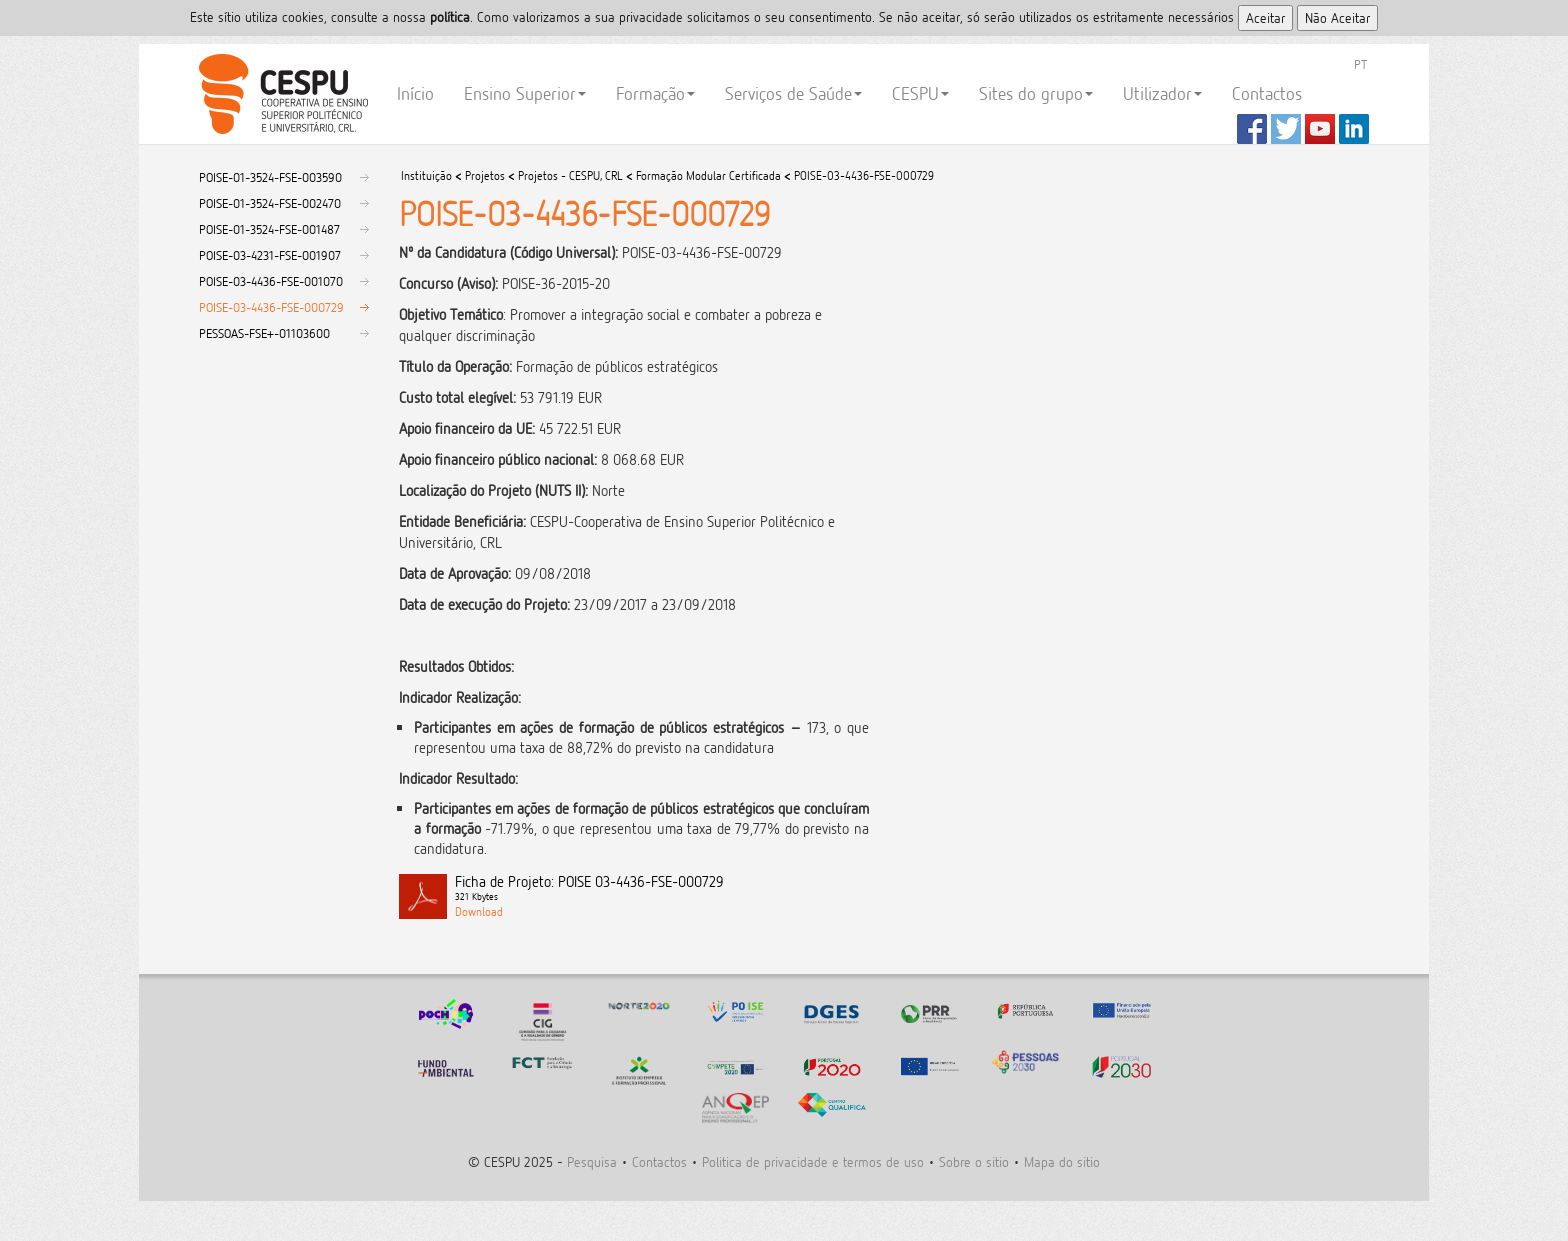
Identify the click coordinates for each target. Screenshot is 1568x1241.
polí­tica (450, 16)
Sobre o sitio (974, 1161)
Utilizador (1162, 93)
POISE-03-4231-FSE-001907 (270, 255)
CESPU (280, 94)
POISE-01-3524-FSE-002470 (270, 203)
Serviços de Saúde (793, 93)
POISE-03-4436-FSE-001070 (271, 281)
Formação (655, 93)
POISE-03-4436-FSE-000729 (271, 307)
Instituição (426, 175)
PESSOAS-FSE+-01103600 (264, 333)
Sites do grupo (1036, 93)
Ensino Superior (525, 93)
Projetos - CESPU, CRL (570, 175)
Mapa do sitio (1062, 1161)
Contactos (1267, 93)
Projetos (485, 175)
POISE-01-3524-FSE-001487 (269, 229)
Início (415, 93)
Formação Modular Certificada (708, 175)
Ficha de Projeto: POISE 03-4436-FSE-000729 (662, 889)
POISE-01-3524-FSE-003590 (270, 177)
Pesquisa (592, 1161)
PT (1360, 64)
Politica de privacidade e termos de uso (813, 1161)
